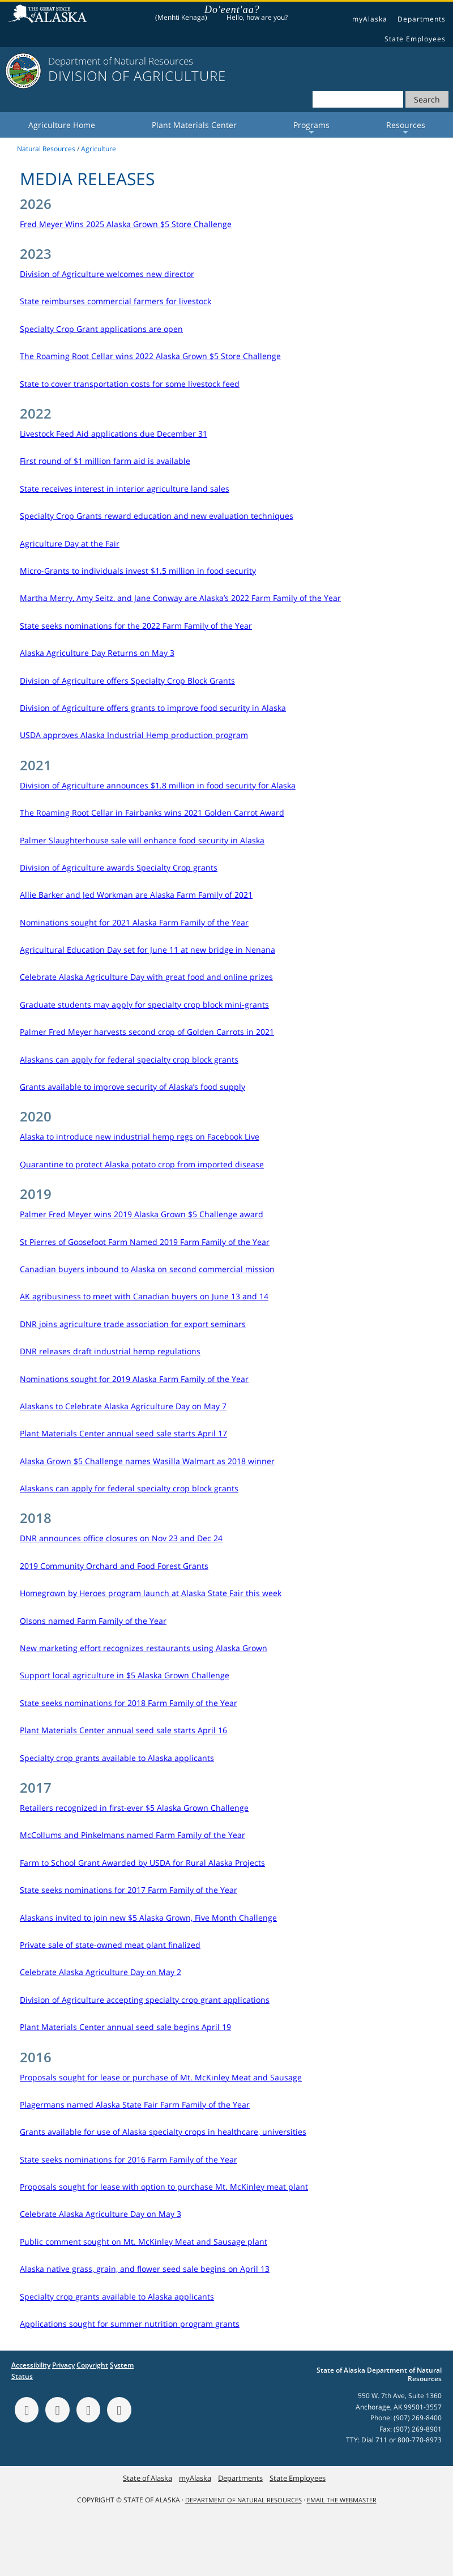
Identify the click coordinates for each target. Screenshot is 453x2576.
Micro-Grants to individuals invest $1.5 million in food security (138, 570)
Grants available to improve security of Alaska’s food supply (132, 1086)
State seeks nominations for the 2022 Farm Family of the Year (136, 625)
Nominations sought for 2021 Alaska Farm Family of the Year (134, 922)
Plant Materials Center (194, 125)
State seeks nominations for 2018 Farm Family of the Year (128, 1703)
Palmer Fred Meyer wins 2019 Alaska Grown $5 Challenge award (141, 1214)
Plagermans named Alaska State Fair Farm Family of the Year (135, 2104)
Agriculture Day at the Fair (69, 543)
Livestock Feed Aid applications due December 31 (113, 433)
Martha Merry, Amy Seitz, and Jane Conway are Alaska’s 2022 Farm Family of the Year (180, 597)
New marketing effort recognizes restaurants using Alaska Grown (143, 1648)
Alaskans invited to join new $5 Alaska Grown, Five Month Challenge (148, 1917)
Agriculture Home (61, 125)
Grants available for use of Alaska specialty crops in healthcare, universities (163, 2131)
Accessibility (30, 2365)
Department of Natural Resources (243, 2500)
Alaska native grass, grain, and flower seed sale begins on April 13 (145, 2268)
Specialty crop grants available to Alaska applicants (117, 1757)
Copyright (92, 2365)
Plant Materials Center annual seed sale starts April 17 (123, 1433)
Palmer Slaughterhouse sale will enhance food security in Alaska (142, 840)
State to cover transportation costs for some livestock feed (130, 383)
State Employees (415, 39)
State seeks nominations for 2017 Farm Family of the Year (128, 1889)
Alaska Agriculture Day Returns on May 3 (97, 652)
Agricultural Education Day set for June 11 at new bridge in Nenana (147, 949)
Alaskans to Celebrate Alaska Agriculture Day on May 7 (123, 1406)
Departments (422, 19)
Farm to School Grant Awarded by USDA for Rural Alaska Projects (142, 1862)
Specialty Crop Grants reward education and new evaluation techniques (156, 515)
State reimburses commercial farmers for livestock (115, 301)
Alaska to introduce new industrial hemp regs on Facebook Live (139, 1136)
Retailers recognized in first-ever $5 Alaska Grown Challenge (134, 1807)
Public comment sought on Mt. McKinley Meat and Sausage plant (143, 2241)
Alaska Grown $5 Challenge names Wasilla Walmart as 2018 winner (147, 1461)
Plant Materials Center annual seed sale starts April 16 (123, 1730)
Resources (405, 129)
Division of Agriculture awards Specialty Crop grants (118, 867)
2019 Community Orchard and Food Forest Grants (114, 1565)
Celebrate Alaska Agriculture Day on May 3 (100, 2213)
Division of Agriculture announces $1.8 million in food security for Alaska (158, 785)
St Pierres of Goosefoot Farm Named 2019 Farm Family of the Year (145, 1241)
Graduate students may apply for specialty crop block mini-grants (144, 1004)
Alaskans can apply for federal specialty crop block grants (129, 1059)
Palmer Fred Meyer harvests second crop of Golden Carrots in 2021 (147, 1031)
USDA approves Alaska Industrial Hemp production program (134, 735)
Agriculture (98, 148)
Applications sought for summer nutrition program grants (130, 2323)
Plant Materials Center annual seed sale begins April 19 (125, 2026)
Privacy (63, 2365)
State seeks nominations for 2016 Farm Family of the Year (128, 2159)
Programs (311, 129)
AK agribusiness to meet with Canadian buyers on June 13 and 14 (144, 1296)
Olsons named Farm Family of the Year (93, 1620)
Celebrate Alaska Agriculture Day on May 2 (100, 1972)
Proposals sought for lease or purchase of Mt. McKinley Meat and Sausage (161, 2077)
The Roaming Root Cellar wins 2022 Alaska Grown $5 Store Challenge (150, 356)
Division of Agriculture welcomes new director (107, 273)
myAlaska (369, 19)
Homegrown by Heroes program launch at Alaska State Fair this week (150, 1593)
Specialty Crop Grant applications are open (101, 328)
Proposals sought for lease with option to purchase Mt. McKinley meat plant (164, 2186)
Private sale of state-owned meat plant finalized (110, 1944)
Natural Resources (46, 148)
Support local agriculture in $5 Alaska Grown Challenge (124, 1675)
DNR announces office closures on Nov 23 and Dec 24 (121, 1538)
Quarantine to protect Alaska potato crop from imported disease (142, 1164)
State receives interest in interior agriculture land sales (124, 488)
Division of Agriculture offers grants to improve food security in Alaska (153, 707)
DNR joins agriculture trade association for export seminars (133, 1324)
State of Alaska (49, 15)
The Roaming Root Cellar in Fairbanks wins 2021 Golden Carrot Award (152, 812)
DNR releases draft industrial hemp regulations (110, 1351)
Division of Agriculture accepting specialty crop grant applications (145, 1999)
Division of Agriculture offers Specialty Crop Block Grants (127, 680)
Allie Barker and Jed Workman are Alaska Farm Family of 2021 (136, 894)
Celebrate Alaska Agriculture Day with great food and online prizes (146, 976)
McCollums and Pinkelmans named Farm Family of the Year (132, 1834)
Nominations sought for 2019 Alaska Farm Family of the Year (134, 1379)
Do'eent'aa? (232, 9)
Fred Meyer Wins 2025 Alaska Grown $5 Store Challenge (126, 224)
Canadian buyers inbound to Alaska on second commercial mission (147, 1269)
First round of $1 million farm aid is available (105, 460)
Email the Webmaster (342, 2500)
